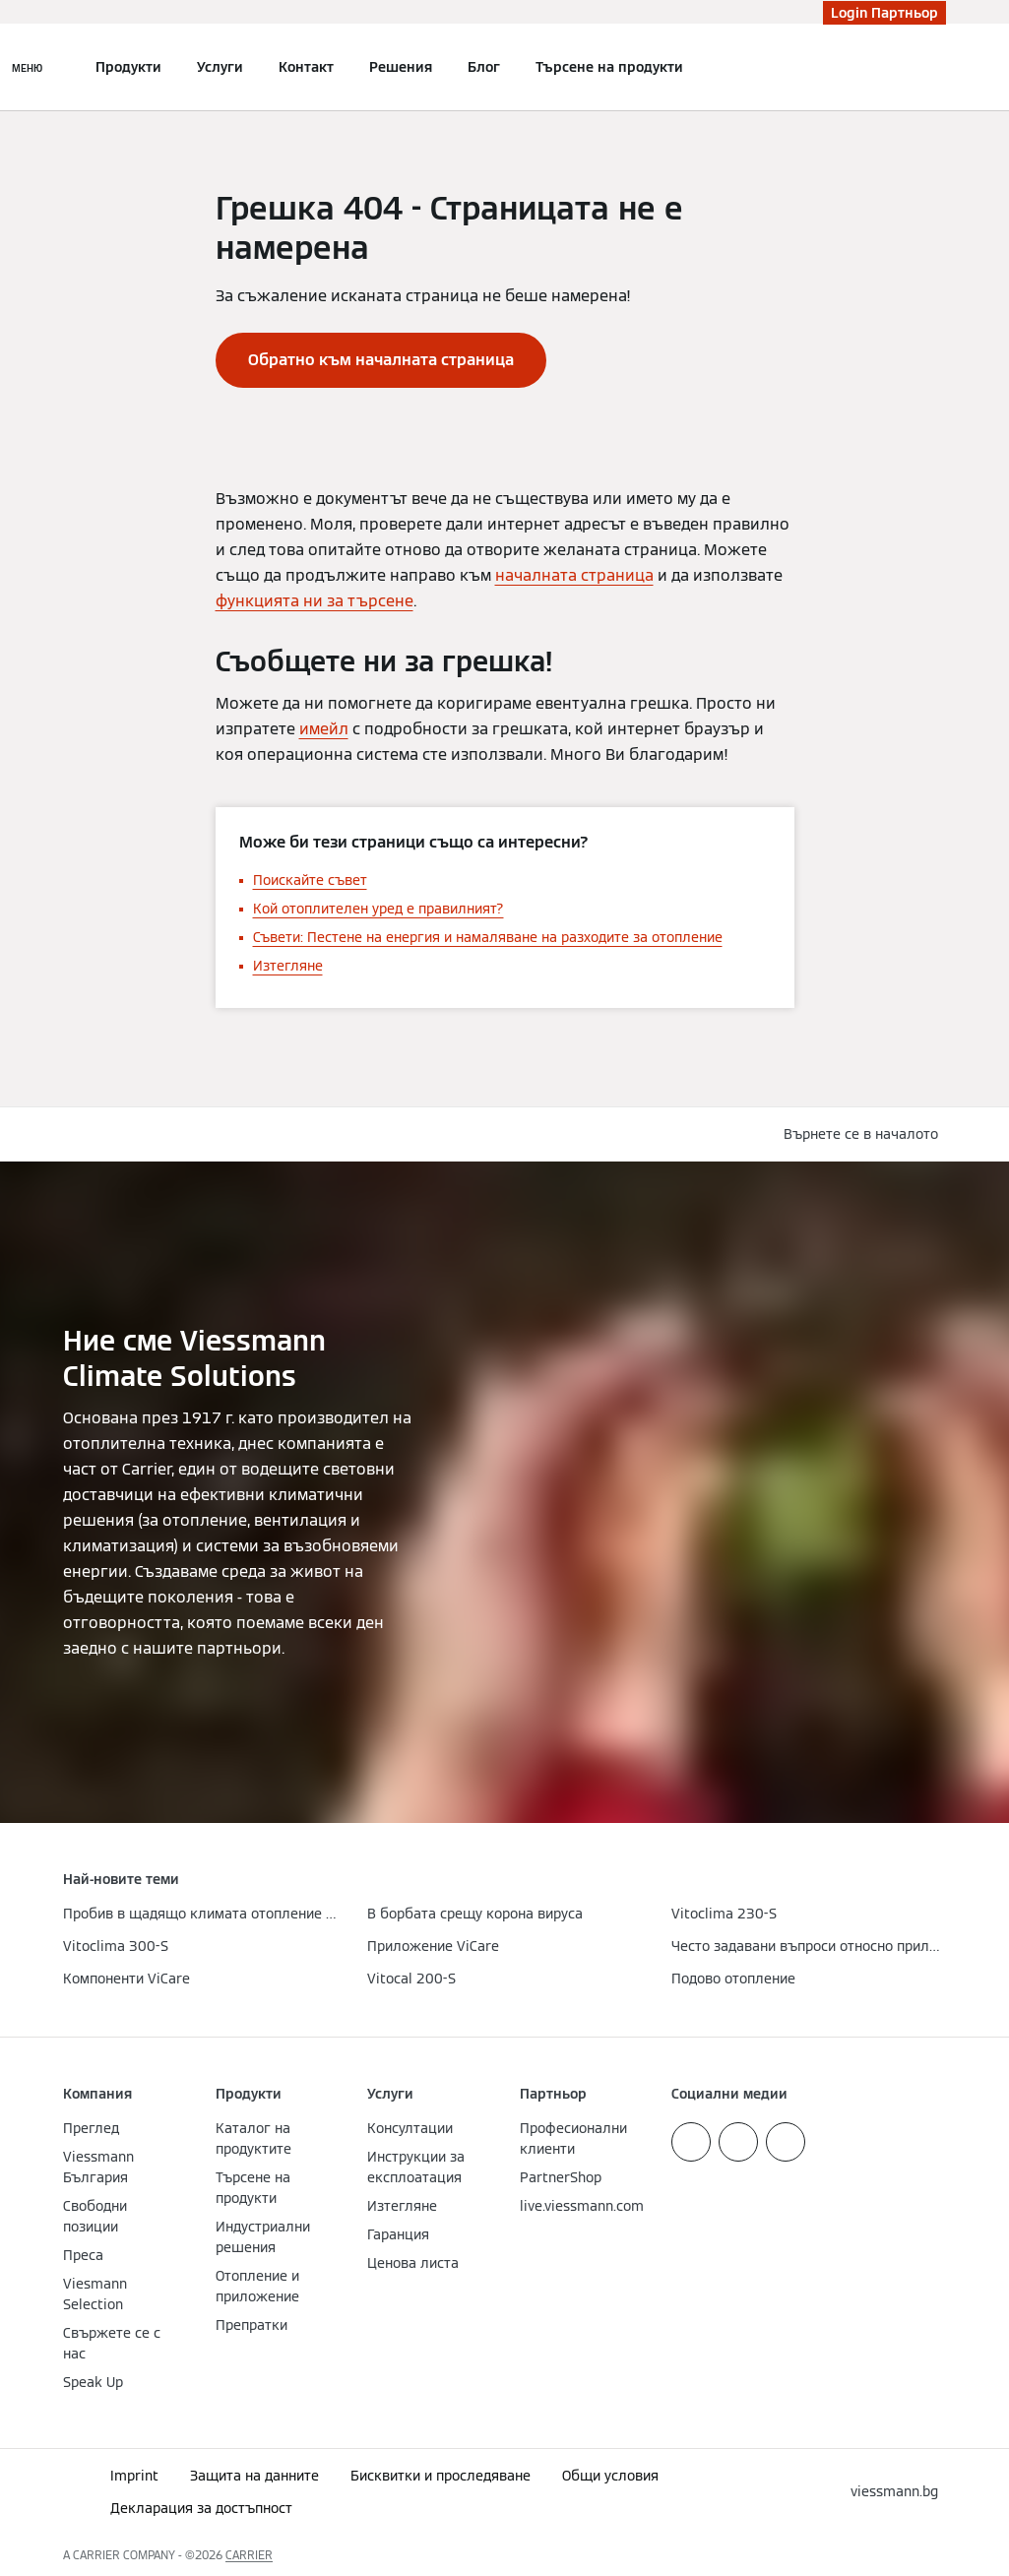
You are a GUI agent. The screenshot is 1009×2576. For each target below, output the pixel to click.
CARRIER (249, 2554)
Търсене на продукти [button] (609, 67)
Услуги (220, 67)
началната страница (574, 575)
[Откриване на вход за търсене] (936, 67)
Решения (400, 67)
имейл (323, 729)
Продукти (128, 67)
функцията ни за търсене (314, 601)
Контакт (306, 67)
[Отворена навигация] (27, 67)
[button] (865, 1134)
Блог (484, 67)
